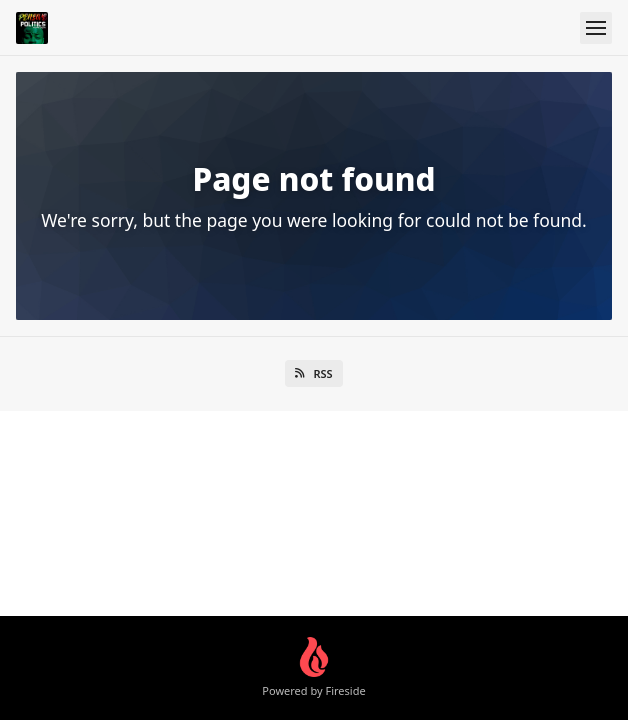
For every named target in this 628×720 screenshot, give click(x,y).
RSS (313, 373)
